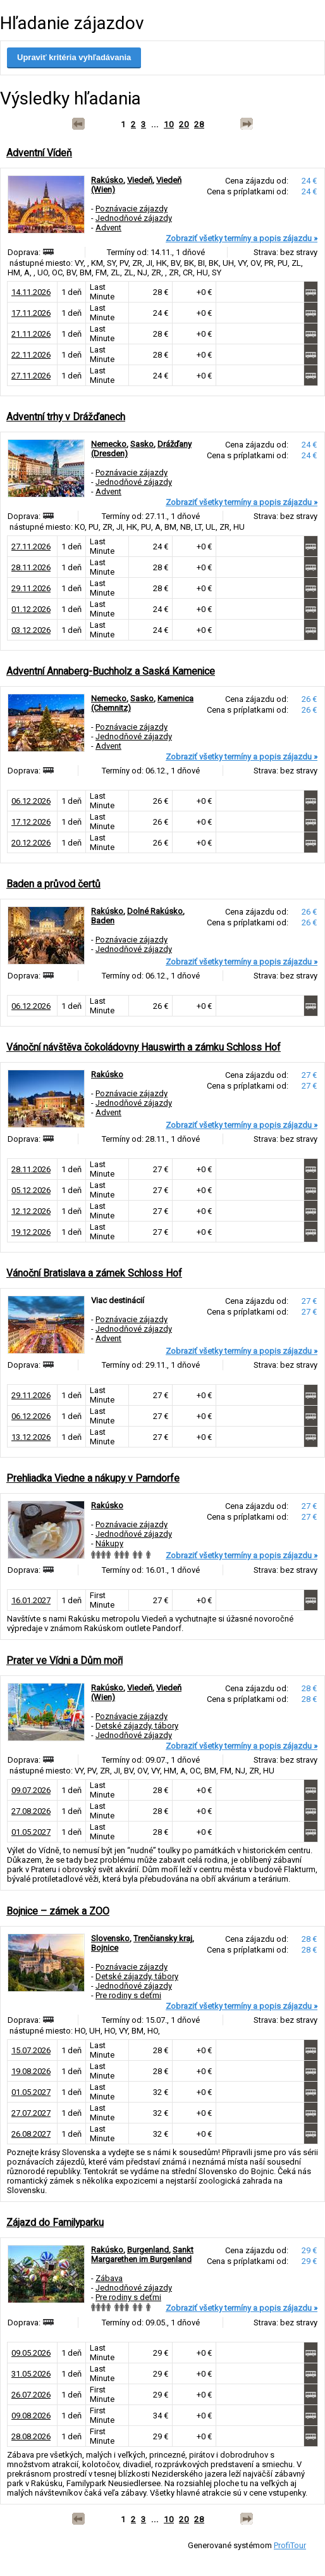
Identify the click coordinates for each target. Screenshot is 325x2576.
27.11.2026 (31, 375)
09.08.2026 (31, 2415)
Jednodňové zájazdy (133, 218)
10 (169, 124)
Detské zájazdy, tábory (136, 1725)
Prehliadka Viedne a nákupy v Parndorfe (93, 1478)
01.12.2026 (31, 609)
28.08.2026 (31, 2436)
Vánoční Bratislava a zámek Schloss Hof (94, 1273)
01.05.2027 (31, 1832)
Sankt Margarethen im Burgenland (142, 2254)
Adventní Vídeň (39, 153)
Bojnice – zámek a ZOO (57, 1911)
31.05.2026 (31, 2374)
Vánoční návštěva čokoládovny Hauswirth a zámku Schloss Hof (143, 1047)
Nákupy (109, 1543)
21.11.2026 (31, 334)
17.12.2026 (31, 822)
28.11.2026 (31, 567)
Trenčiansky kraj (162, 1938)
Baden (102, 920)
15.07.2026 (31, 2050)
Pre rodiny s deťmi (128, 1995)
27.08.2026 (31, 1811)
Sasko (142, 444)
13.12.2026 (31, 1437)
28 (199, 124)
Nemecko (108, 444)
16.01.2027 (31, 1600)
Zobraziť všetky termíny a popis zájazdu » (241, 238)
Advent (108, 227)
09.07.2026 (31, 1790)
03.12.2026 (31, 630)
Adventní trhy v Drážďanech (65, 417)
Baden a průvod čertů (53, 884)
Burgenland (148, 2249)
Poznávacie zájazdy (131, 208)
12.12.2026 (31, 1211)
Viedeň (139, 180)
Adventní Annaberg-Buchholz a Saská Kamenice (110, 671)
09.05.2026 (31, 2353)
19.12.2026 (31, 1232)
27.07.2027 (31, 2113)
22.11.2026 (31, 355)
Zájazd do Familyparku (55, 2222)
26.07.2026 (31, 2394)
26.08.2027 (31, 2134)
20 (184, 124)
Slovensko (110, 1938)
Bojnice (104, 1948)
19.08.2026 (31, 2071)
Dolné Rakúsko (155, 911)
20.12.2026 (31, 842)
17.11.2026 (31, 313)
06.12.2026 (31, 801)
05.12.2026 (31, 1190)
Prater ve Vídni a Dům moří (64, 1660)
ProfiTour (290, 2545)
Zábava (109, 2278)
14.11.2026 (31, 292)
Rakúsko (107, 180)
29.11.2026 (31, 588)
